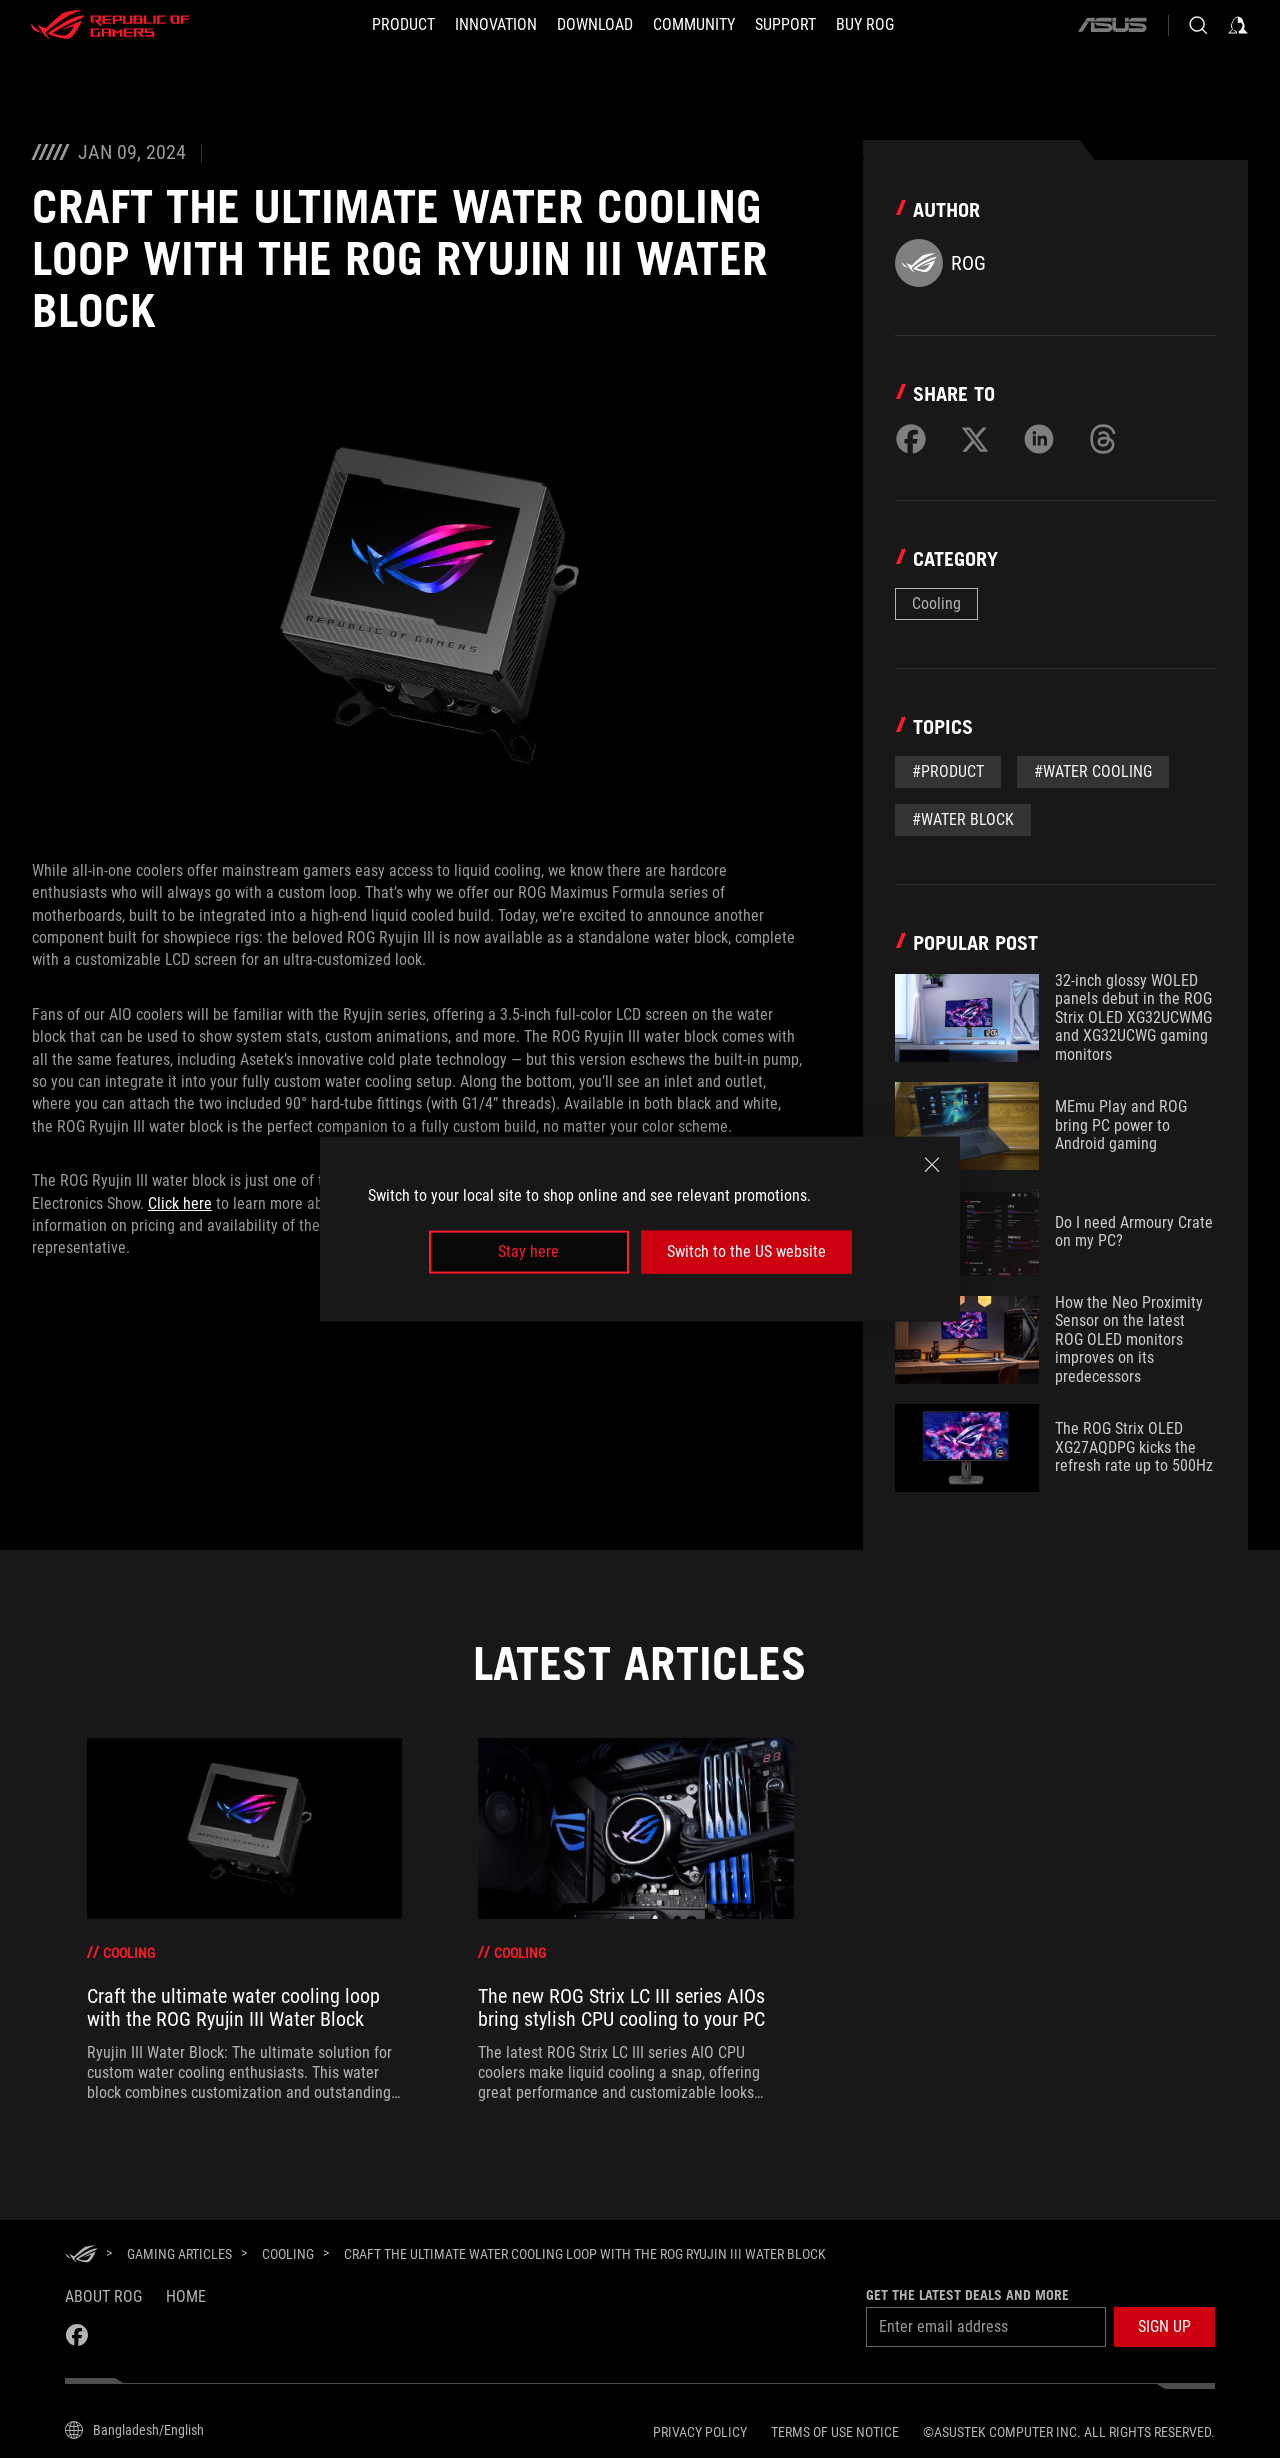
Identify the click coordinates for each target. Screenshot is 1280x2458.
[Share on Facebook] (911, 439)
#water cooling (1093, 771)
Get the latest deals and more (967, 2295)
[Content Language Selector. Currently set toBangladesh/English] (134, 2430)
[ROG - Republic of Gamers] (110, 25)
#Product (948, 771)
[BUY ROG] (865, 25)
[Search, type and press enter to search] (1198, 25)
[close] (932, 1165)
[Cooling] (288, 2254)
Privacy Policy (700, 2432)
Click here (180, 1203)
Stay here (528, 1251)
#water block (963, 819)
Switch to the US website (746, 1251)
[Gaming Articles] (179, 2254)
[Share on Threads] (1103, 439)
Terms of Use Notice (835, 2432)
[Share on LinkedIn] (1039, 439)
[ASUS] (1112, 25)
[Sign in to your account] (1238, 25)
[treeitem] (244, 1920)
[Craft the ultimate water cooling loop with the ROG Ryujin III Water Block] (585, 2254)
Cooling (936, 603)
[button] (1164, 2327)
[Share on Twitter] (975, 439)
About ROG (103, 2296)
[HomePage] (81, 2255)
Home (186, 2296)
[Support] (785, 25)
